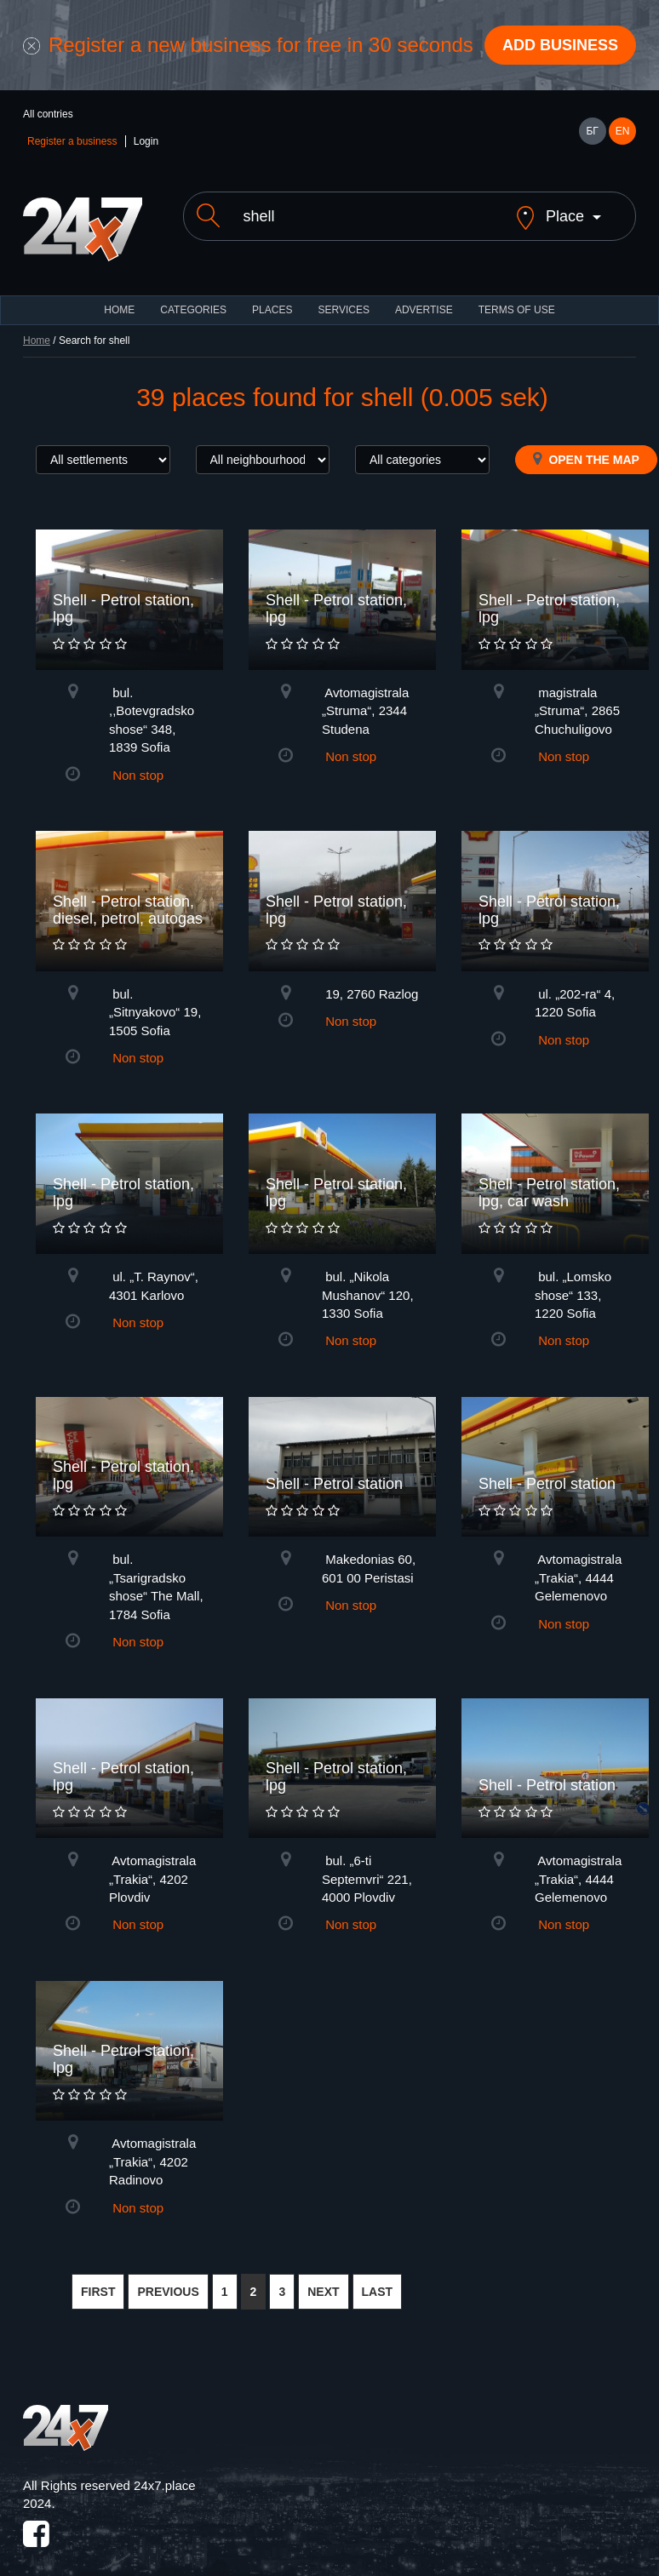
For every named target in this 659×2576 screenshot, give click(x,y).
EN (623, 131)
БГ (592, 131)
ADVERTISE (424, 310)
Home (36, 340)
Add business (560, 45)
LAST (377, 2291)
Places (272, 310)
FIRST (98, 2291)
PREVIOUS (167, 2291)
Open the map (586, 459)
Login (146, 141)
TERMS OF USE (516, 310)
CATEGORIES (193, 310)
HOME (119, 310)
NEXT (323, 2291)
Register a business (72, 141)
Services (343, 310)
